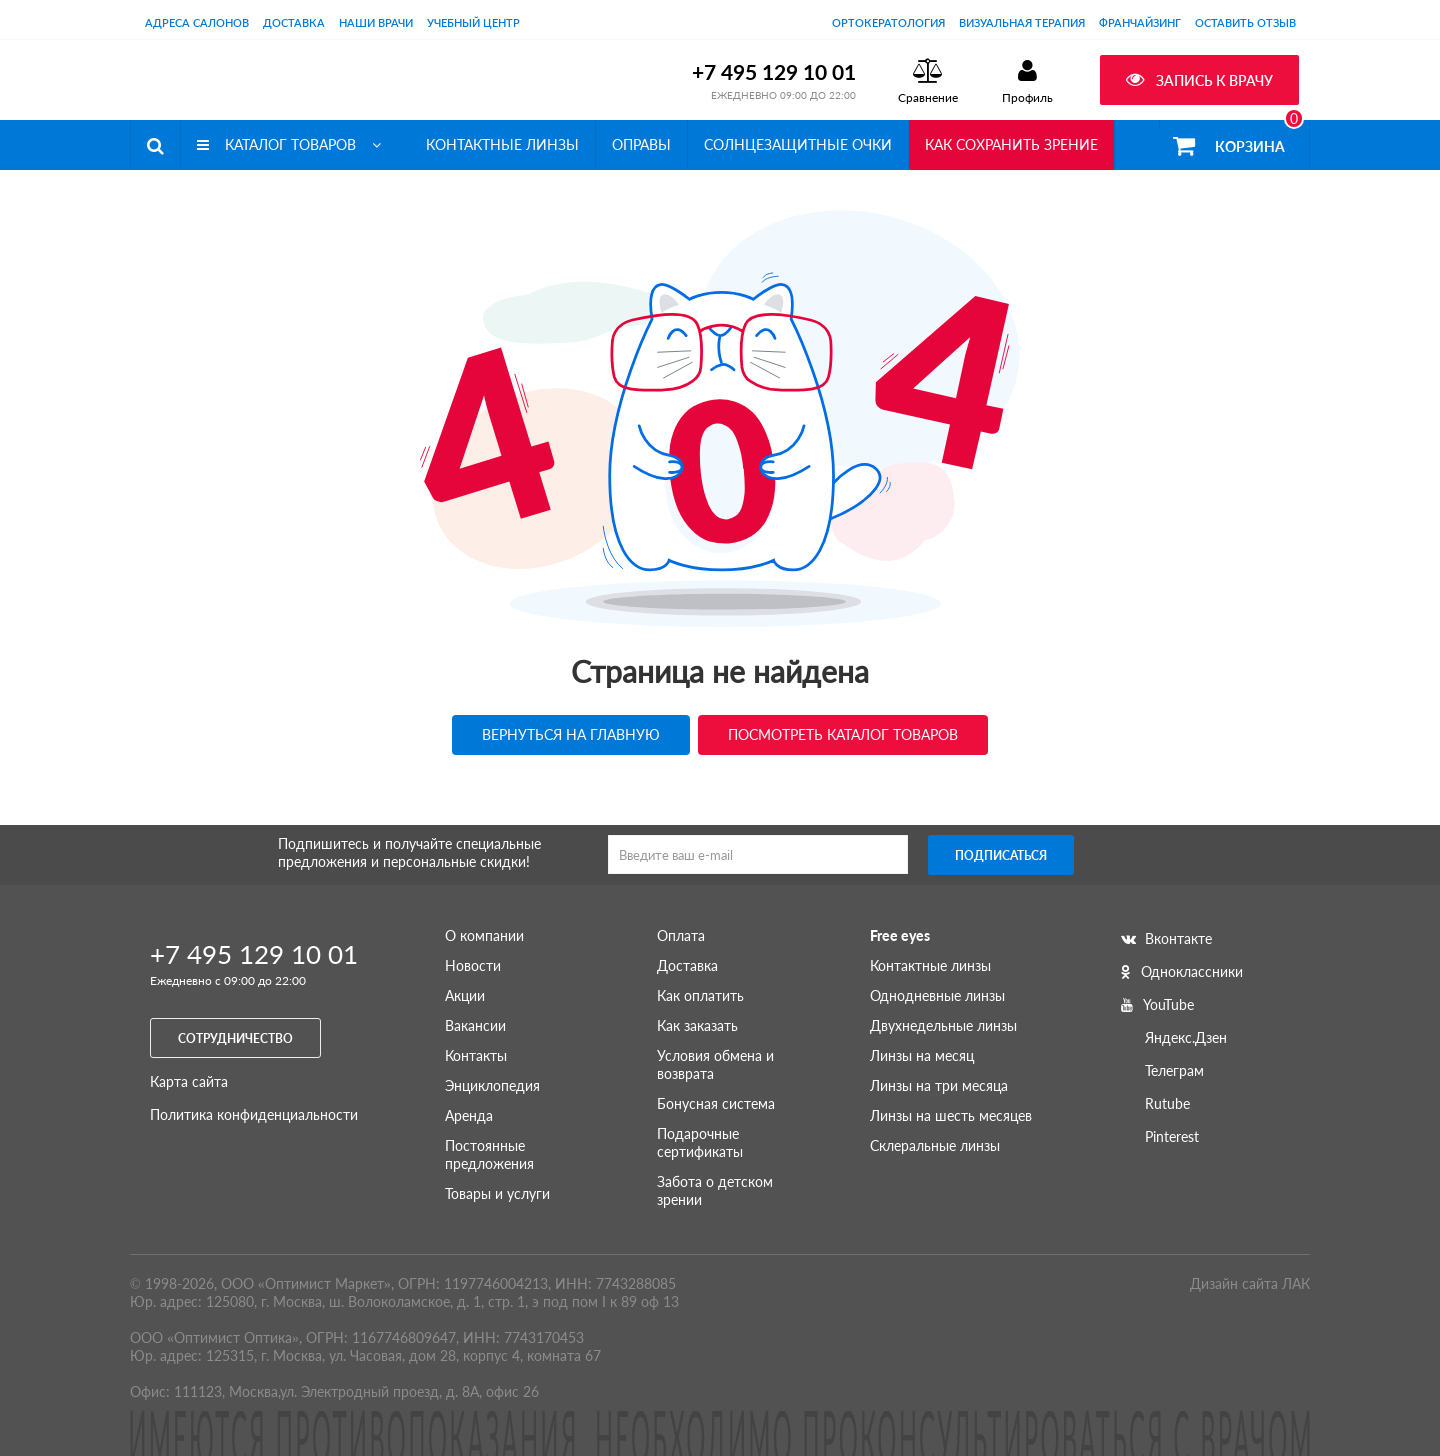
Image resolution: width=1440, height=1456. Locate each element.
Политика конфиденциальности (254, 1114)
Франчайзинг (1140, 22)
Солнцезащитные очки (798, 144)
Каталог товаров (289, 144)
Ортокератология (888, 22)
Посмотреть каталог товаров (843, 734)
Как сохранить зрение (1011, 144)
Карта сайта (189, 1081)
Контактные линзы (502, 144)
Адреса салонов (197, 22)
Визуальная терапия (1022, 22)
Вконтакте (1166, 938)
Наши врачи (376, 22)
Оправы (641, 144)
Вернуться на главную (571, 734)
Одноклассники (1182, 971)
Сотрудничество (235, 1038)
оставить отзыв (1245, 22)
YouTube (1157, 1004)
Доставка (294, 22)
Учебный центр (473, 22)
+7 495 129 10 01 (774, 71)
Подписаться (1001, 855)
